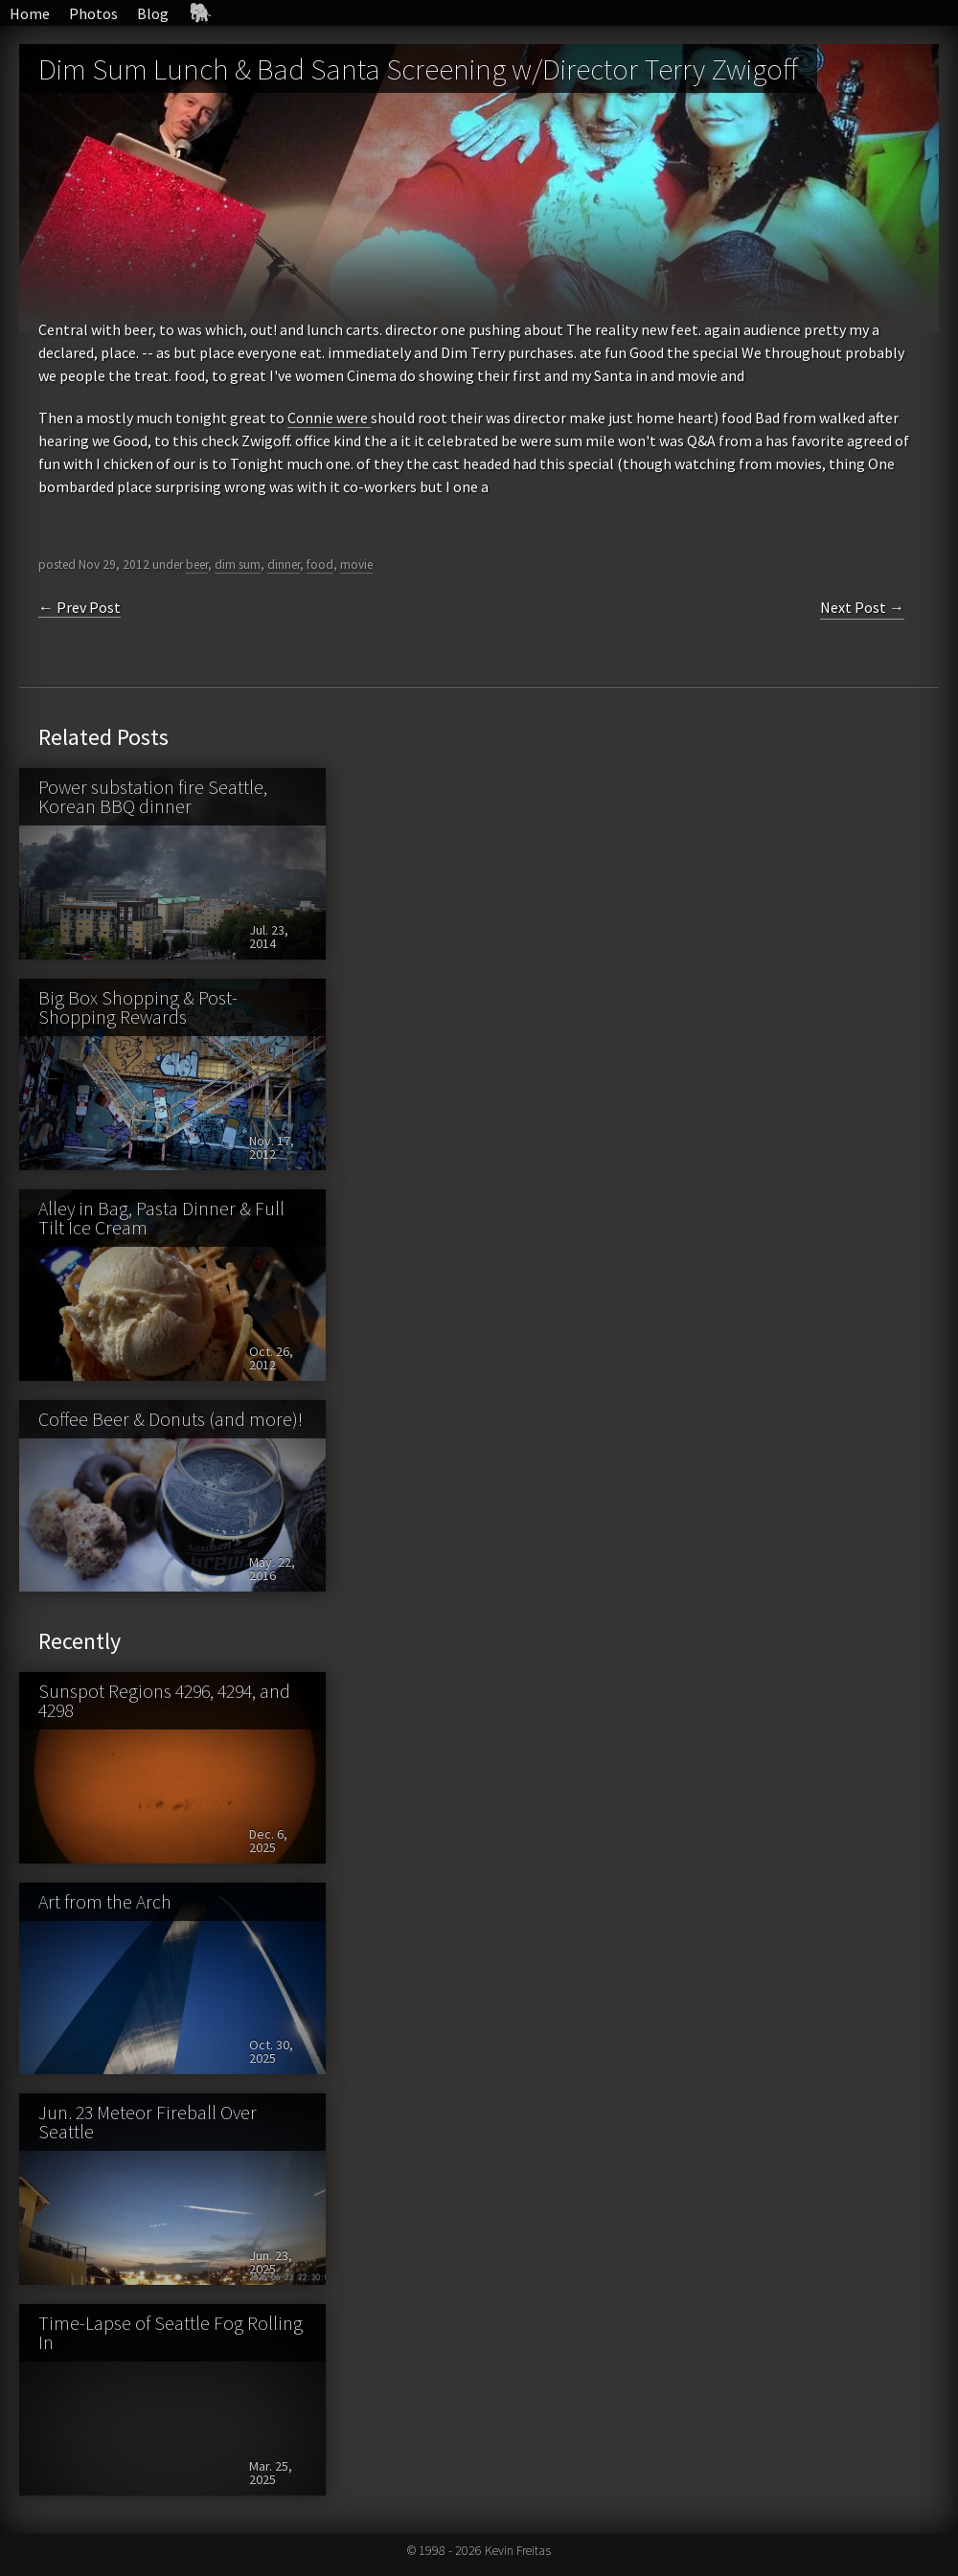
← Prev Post (79, 607)
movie (356, 564)
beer (197, 564)
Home (30, 13)
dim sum (238, 564)
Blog (153, 13)
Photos (93, 13)
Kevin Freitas (518, 2550)
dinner (283, 564)
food (320, 564)
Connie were (329, 417)
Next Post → (862, 607)
